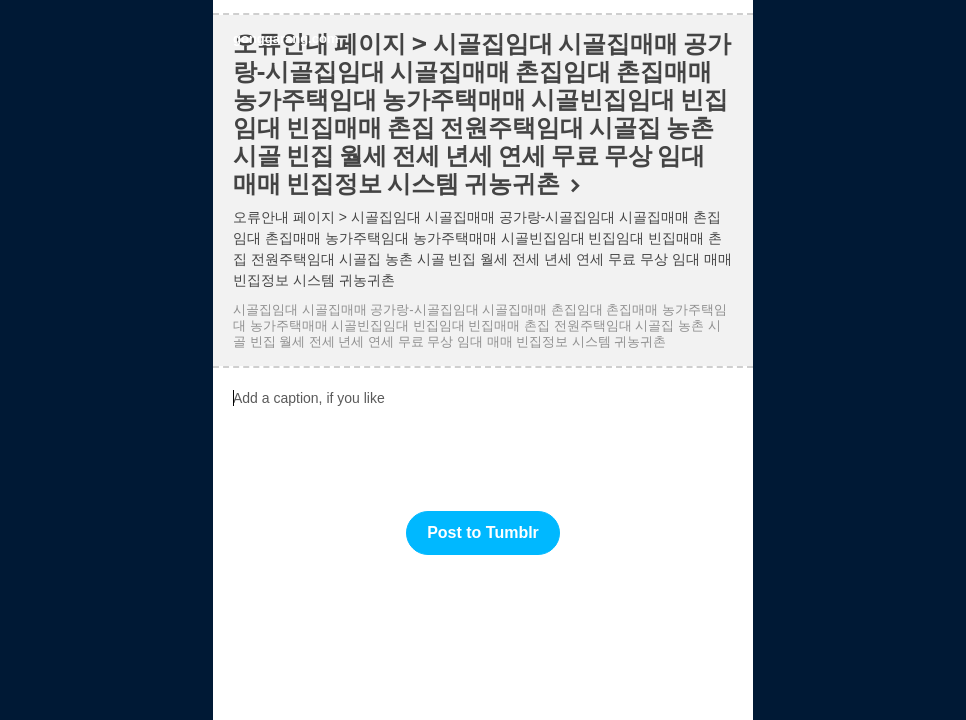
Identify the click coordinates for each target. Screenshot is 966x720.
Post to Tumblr (483, 532)
